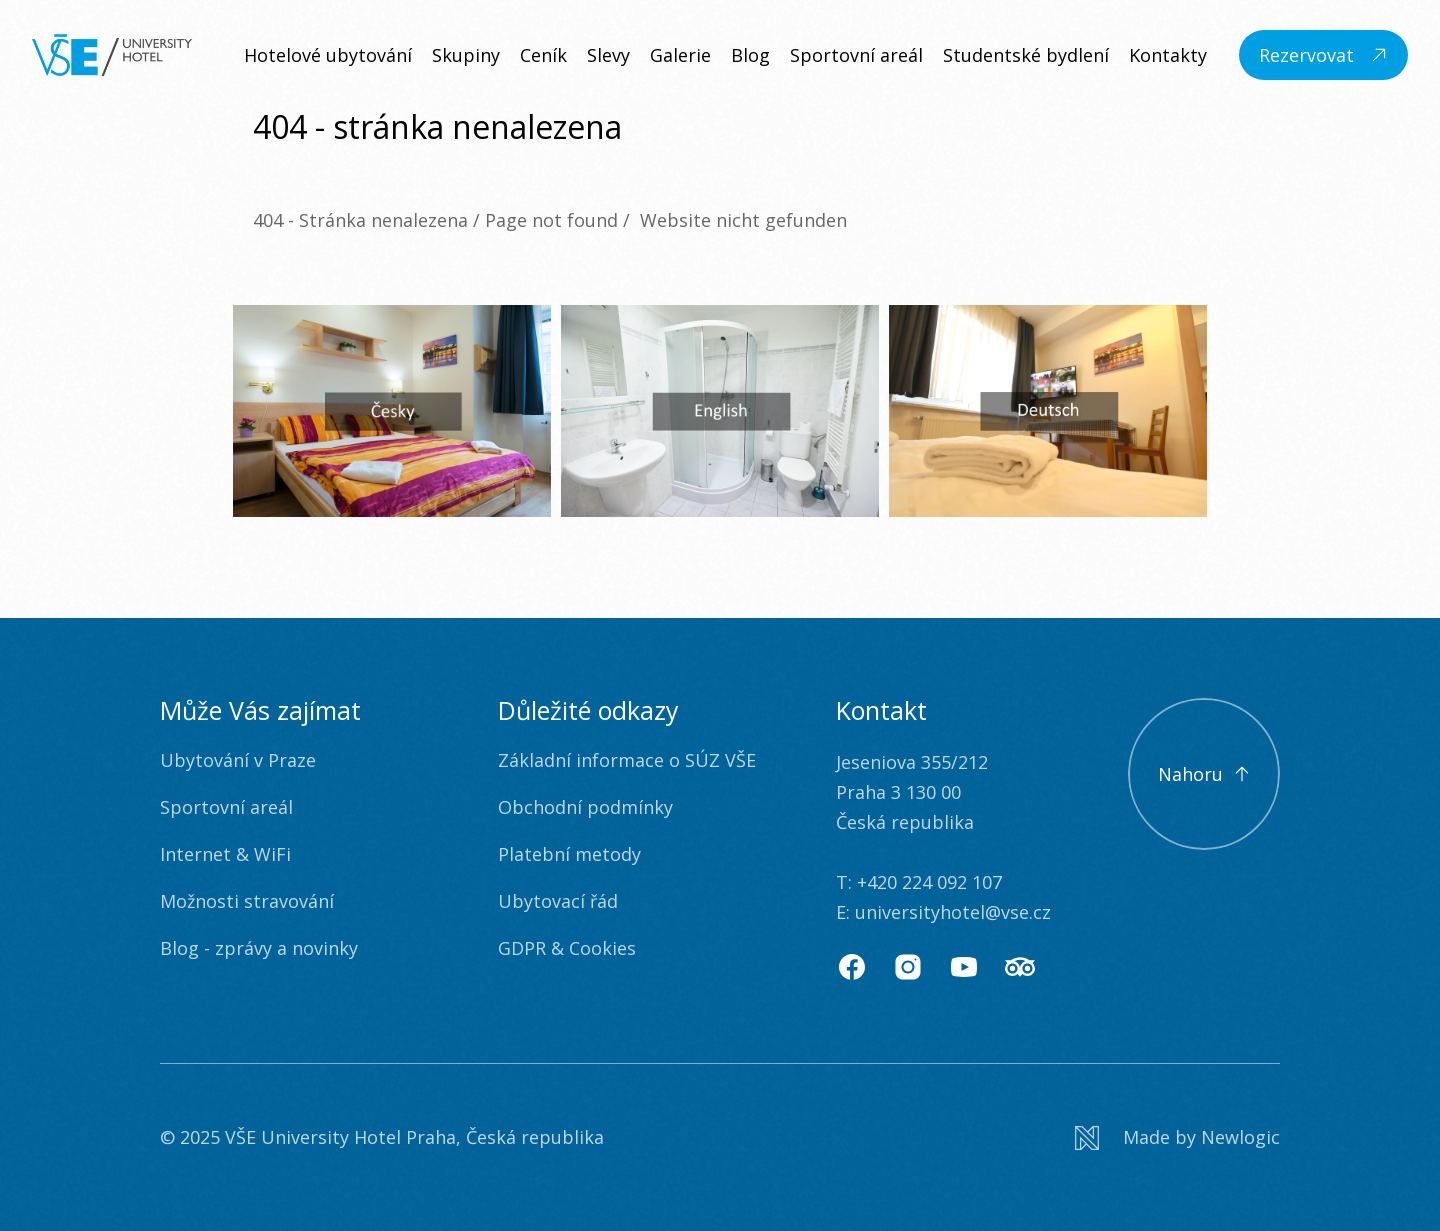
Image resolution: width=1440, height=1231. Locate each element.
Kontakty (1168, 55)
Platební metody (569, 854)
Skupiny (466, 55)
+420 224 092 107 (929, 882)
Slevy (608, 55)
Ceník (543, 55)
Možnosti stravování (247, 901)
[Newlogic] (1177, 1137)
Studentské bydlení (1026, 55)
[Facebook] (852, 967)
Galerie (680, 55)
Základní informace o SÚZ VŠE (627, 760)
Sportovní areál (856, 55)
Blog (750, 55)
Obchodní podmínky (585, 807)
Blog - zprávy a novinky (259, 948)
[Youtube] (964, 967)
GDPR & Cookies (567, 948)
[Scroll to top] (1204, 774)
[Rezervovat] (1323, 55)
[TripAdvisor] (1020, 967)
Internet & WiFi (225, 854)
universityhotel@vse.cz (953, 912)
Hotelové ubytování (328, 55)
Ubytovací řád (558, 901)
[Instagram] (908, 967)
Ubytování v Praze (238, 760)
